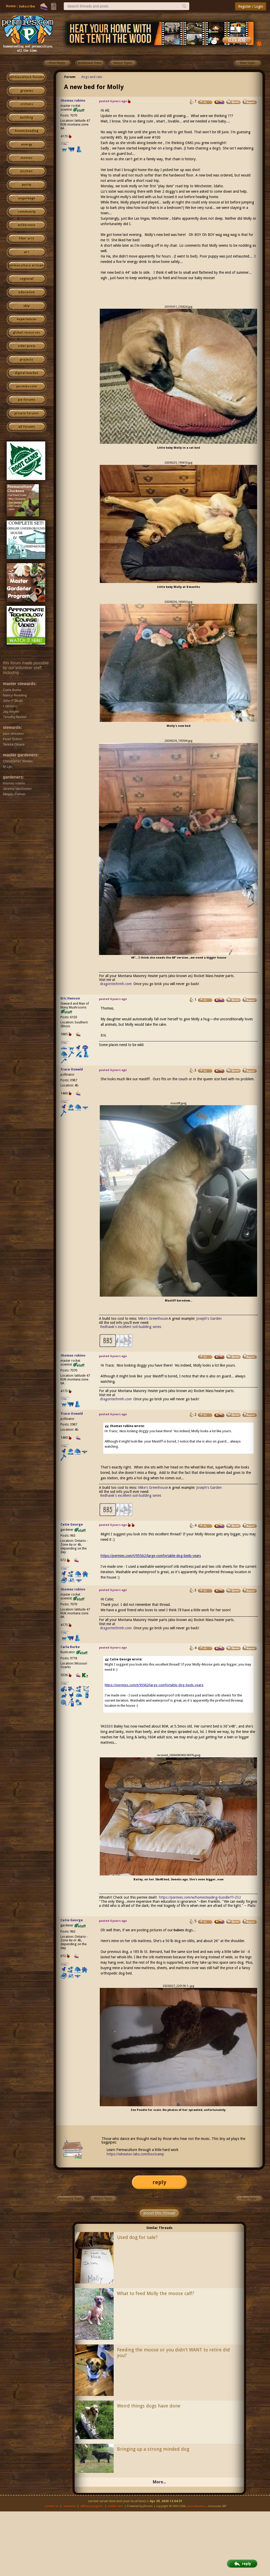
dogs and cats (91, 77)
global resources (26, 332)
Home (11, 6)
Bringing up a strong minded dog (153, 2449)
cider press (26, 346)
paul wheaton (196, 2506)
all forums (26, 427)
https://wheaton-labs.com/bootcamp (135, 2154)
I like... (65, 144)
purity (26, 185)
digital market (26, 373)
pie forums (26, 400)
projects (26, 359)
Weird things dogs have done (149, 2406)
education (26, 292)
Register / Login (250, 6)
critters (26, 104)
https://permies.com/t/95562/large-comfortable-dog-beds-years (151, 1556)
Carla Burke (70, 1647)
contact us (51, 2506)
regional (26, 279)
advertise (69, 2506)
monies (26, 158)
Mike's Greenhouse (153, 1318)
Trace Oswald (71, 1069)
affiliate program (91, 2506)
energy (26, 144)
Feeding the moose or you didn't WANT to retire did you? (173, 2352)
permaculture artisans (26, 265)
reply (159, 2182)
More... (159, 2482)
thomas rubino (72, 100)
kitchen (26, 171)
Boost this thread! (159, 2213)
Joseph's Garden (209, 1318)
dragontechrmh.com (116, 984)
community (26, 212)
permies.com (26, 386)
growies (26, 91)
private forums (26, 413)
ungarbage (26, 198)
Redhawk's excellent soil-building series (130, 1327)
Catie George (71, 1524)
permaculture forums (26, 77)
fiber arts (26, 238)
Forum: (70, 77)
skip (26, 306)
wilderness (26, 225)
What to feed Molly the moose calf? (155, 2293)
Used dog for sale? (137, 2237)
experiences (27, 319)
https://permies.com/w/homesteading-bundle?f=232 (200, 1897)
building (26, 117)
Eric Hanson (70, 998)
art (26, 252)
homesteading (26, 131)
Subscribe (27, 6)
